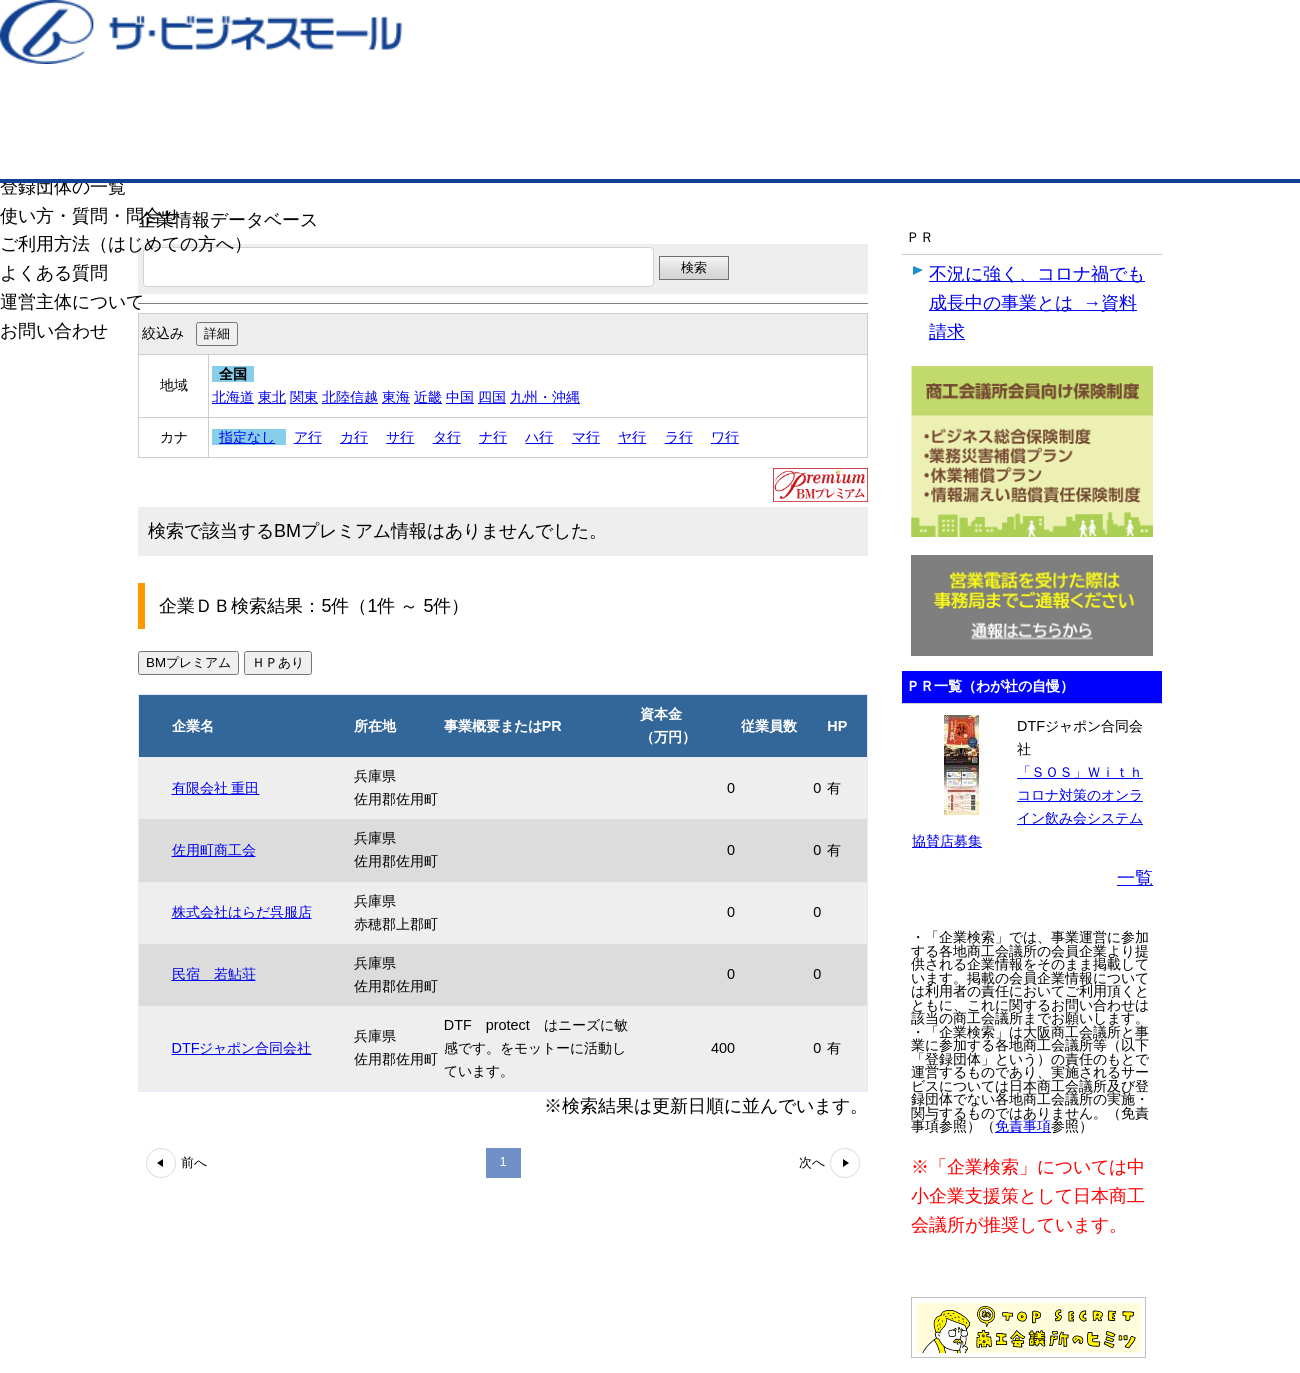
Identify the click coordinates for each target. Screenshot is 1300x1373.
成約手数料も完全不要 (493, 108)
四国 (492, 397)
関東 (304, 397)
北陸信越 (350, 397)
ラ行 (679, 437)
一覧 (1135, 878)
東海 (396, 397)
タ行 (447, 437)
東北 (272, 397)
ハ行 (539, 437)
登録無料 (233, 108)
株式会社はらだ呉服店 (242, 912)
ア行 (308, 437)
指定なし (247, 437)
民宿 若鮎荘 (214, 974)
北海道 (233, 397)
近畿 (428, 397)
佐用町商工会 (214, 850)
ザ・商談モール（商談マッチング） (800, 150)
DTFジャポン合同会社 (242, 1048)
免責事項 (1023, 1126)
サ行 (400, 437)
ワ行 (725, 437)
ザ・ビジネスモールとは (902, 34)
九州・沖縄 (545, 397)
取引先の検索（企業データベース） (501, 150)
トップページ (201, 148)
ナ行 (493, 437)
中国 (460, 397)
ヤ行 (632, 437)
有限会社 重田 (216, 788)
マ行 (586, 437)
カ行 (354, 437)
